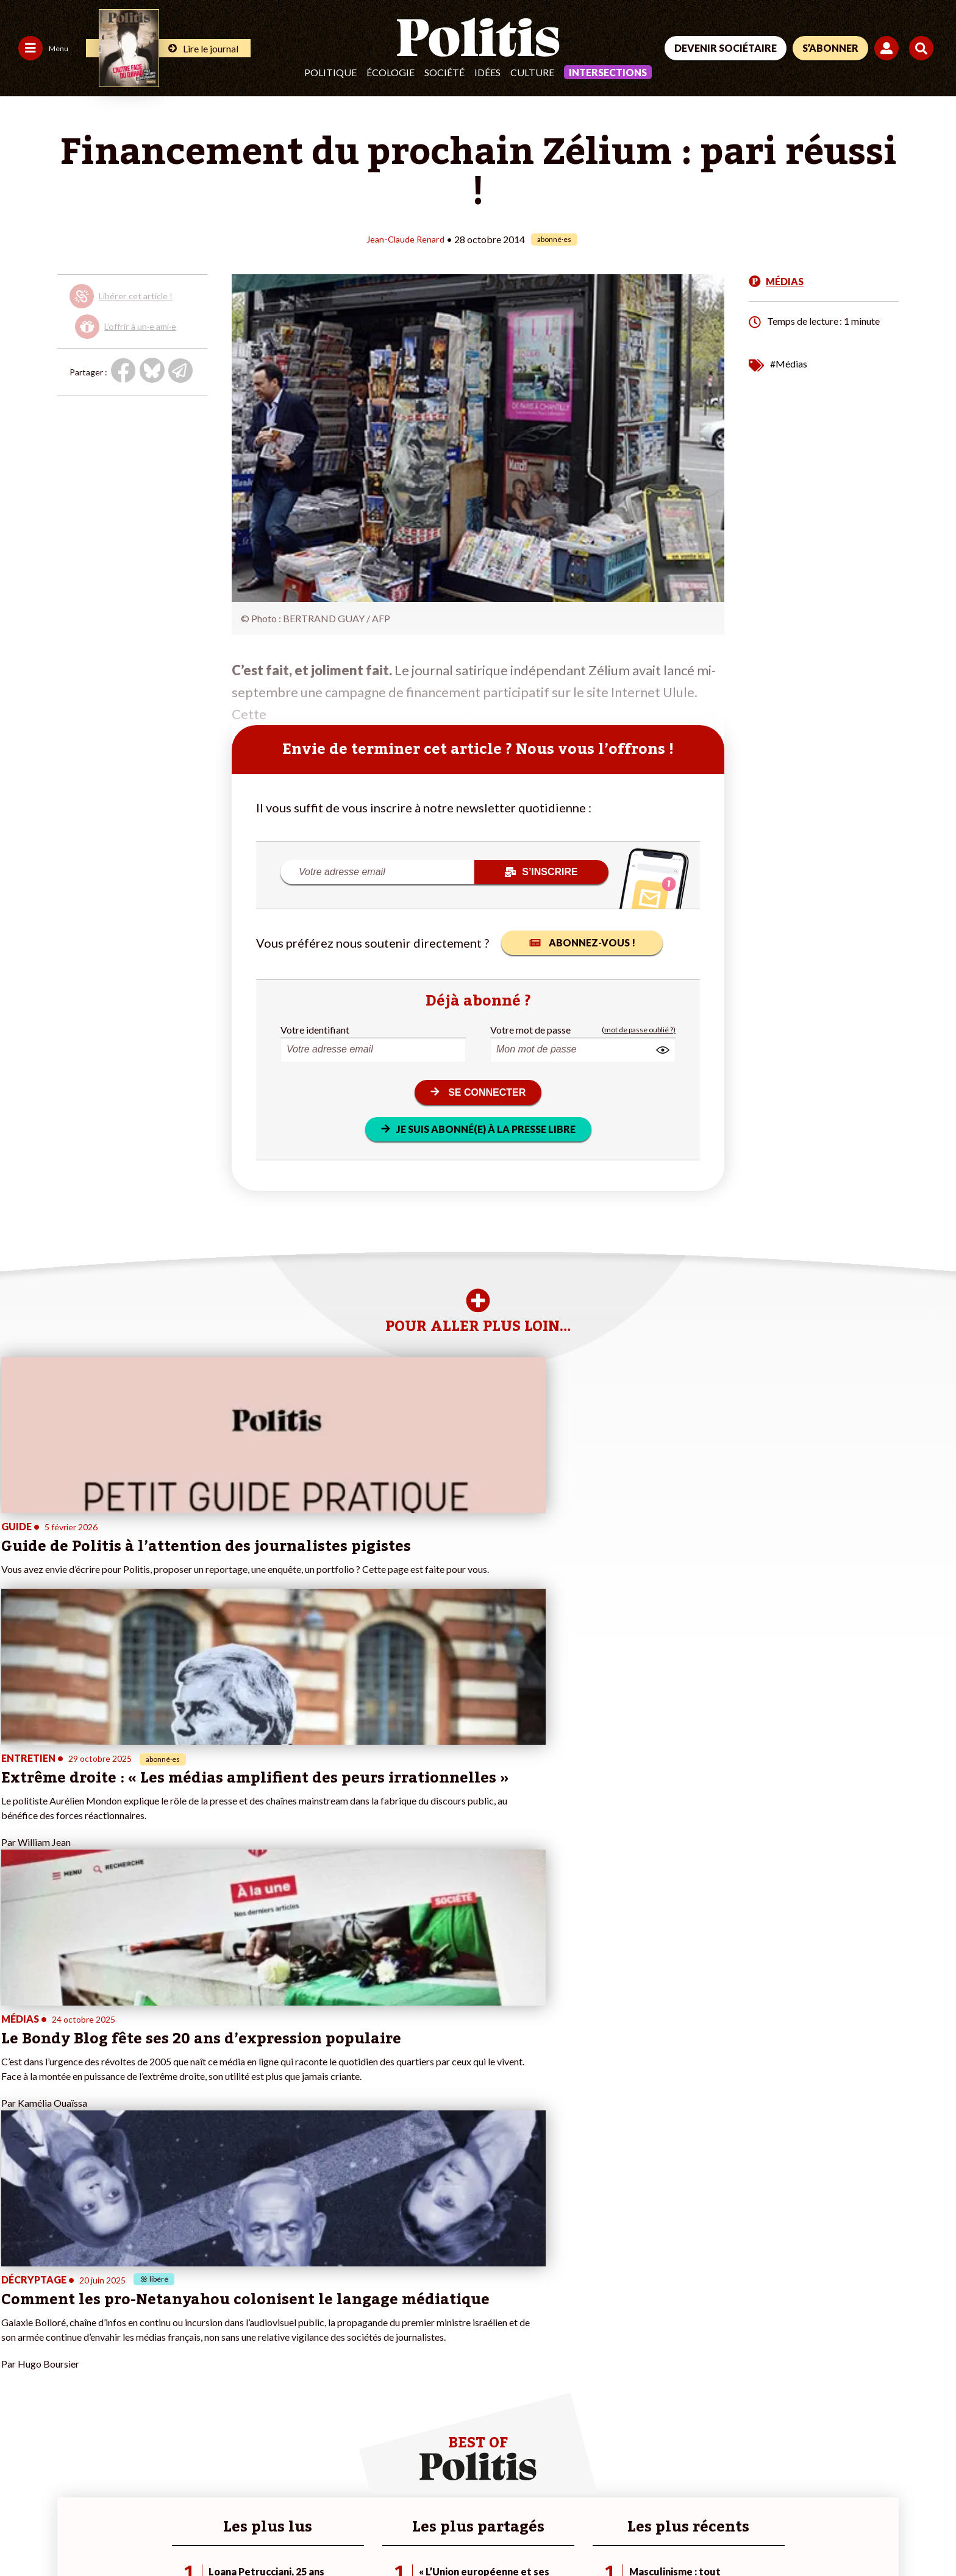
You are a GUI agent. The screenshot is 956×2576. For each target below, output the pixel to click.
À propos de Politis (194, 2379)
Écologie (390, 72)
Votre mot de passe (530, 1029)
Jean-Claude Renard (406, 238)
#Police (325, 2341)
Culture (532, 72)
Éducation (98, 2366)
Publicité (448, 2533)
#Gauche (328, 2354)
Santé (90, 2379)
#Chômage (331, 2379)
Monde (92, 2328)
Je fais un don (184, 2328)
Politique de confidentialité (360, 2533)
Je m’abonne (182, 2354)
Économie (97, 2354)
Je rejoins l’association (201, 2366)
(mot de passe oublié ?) (639, 1029)
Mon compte (183, 2392)
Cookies (496, 2533)
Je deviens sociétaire (198, 2341)
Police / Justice (108, 2392)
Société (444, 72)
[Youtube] (853, 2484)
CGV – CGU (266, 2533)
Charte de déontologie (182, 2533)
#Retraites (331, 2366)
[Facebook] (777, 2484)
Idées (487, 72)
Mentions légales (88, 2533)
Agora (17, 2328)
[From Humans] (791, 2512)
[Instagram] (892, 2484)
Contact (23, 2533)
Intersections (608, 72)
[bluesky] (814, 2484)
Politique (330, 72)
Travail (91, 2341)
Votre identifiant (314, 1029)
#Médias (788, 363)
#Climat (325, 2328)
